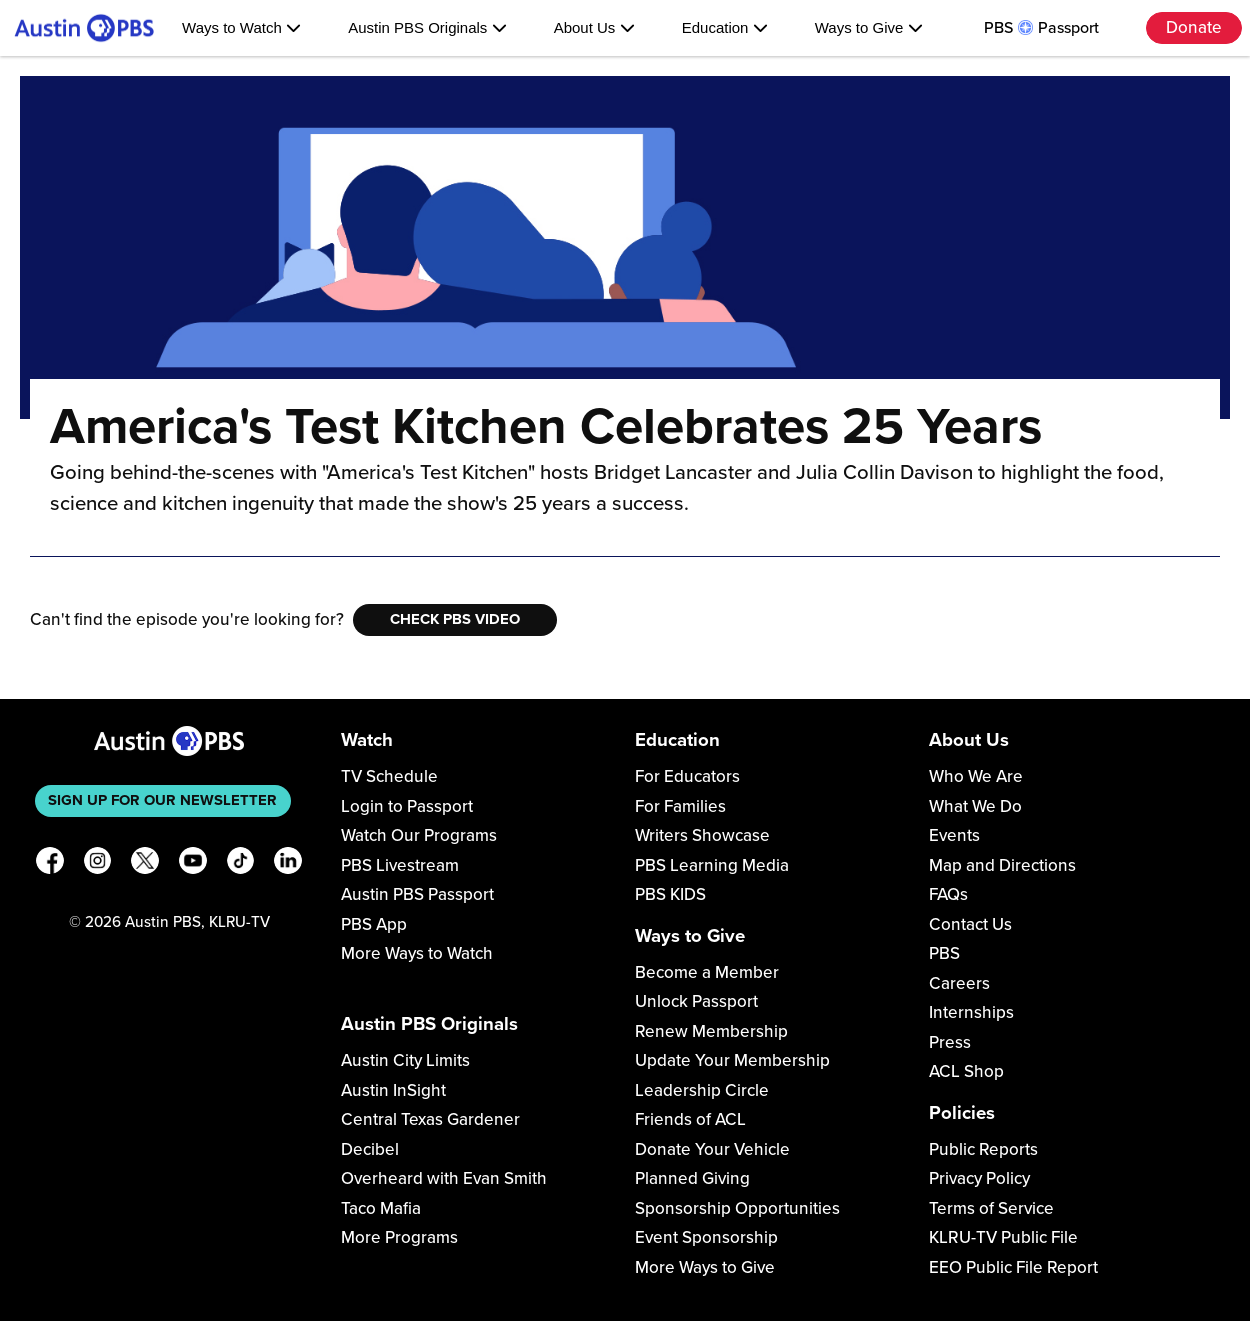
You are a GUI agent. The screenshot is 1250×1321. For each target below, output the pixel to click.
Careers (959, 983)
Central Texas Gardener (430, 1119)
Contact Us (970, 924)
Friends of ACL (690, 1119)
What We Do (975, 806)
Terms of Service (991, 1208)
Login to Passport (407, 806)
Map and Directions (1002, 865)
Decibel (370, 1149)
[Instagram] (98, 864)
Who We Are (976, 776)
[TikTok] (241, 864)
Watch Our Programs (419, 835)
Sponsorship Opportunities (737, 1208)
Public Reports (983, 1149)
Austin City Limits (405, 1060)
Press (950, 1042)
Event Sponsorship (706, 1237)
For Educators (687, 776)
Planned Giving (692, 1178)
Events (954, 835)
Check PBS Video (455, 619)
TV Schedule (389, 776)
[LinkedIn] (288, 864)
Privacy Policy (979, 1178)
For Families (680, 806)
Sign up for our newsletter (162, 800)
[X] (145, 864)
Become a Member (707, 972)
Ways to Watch (241, 27)
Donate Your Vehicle (712, 1149)
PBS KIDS (670, 894)
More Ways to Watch (417, 953)
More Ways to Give (705, 1267)
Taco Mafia (381, 1208)
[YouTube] (193, 864)
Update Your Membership (732, 1060)
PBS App (374, 924)
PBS (944, 953)
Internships (971, 1012)
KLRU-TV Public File (1003, 1237)
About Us (594, 27)
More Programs (399, 1237)
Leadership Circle (702, 1090)
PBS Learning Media (712, 865)
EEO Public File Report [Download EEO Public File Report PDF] (1013, 1267)
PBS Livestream (400, 865)
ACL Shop (966, 1071)
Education (725, 27)
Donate (1194, 27)
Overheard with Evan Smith (444, 1178)
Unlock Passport (696, 1001)
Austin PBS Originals (427, 27)
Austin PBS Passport (417, 894)
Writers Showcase (702, 835)
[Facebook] (50, 864)
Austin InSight (393, 1090)
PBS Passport (1041, 28)
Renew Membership (711, 1031)
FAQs (948, 894)
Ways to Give (869, 27)
